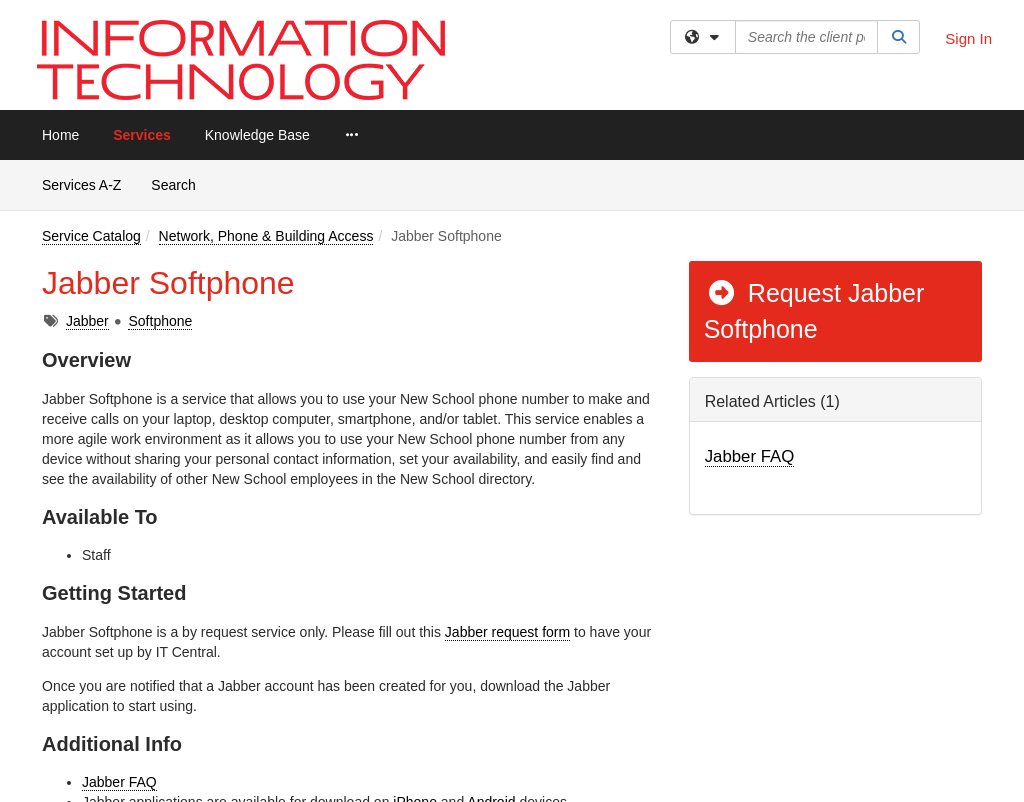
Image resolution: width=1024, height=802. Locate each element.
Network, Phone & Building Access (266, 236)
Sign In (968, 38)
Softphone (160, 321)
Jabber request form (507, 632)
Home (60, 135)
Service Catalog (91, 236)
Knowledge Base (257, 135)
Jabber (87, 321)
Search (180, 183)
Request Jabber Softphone (814, 311)
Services (142, 135)
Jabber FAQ (119, 782)
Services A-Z (81, 185)
